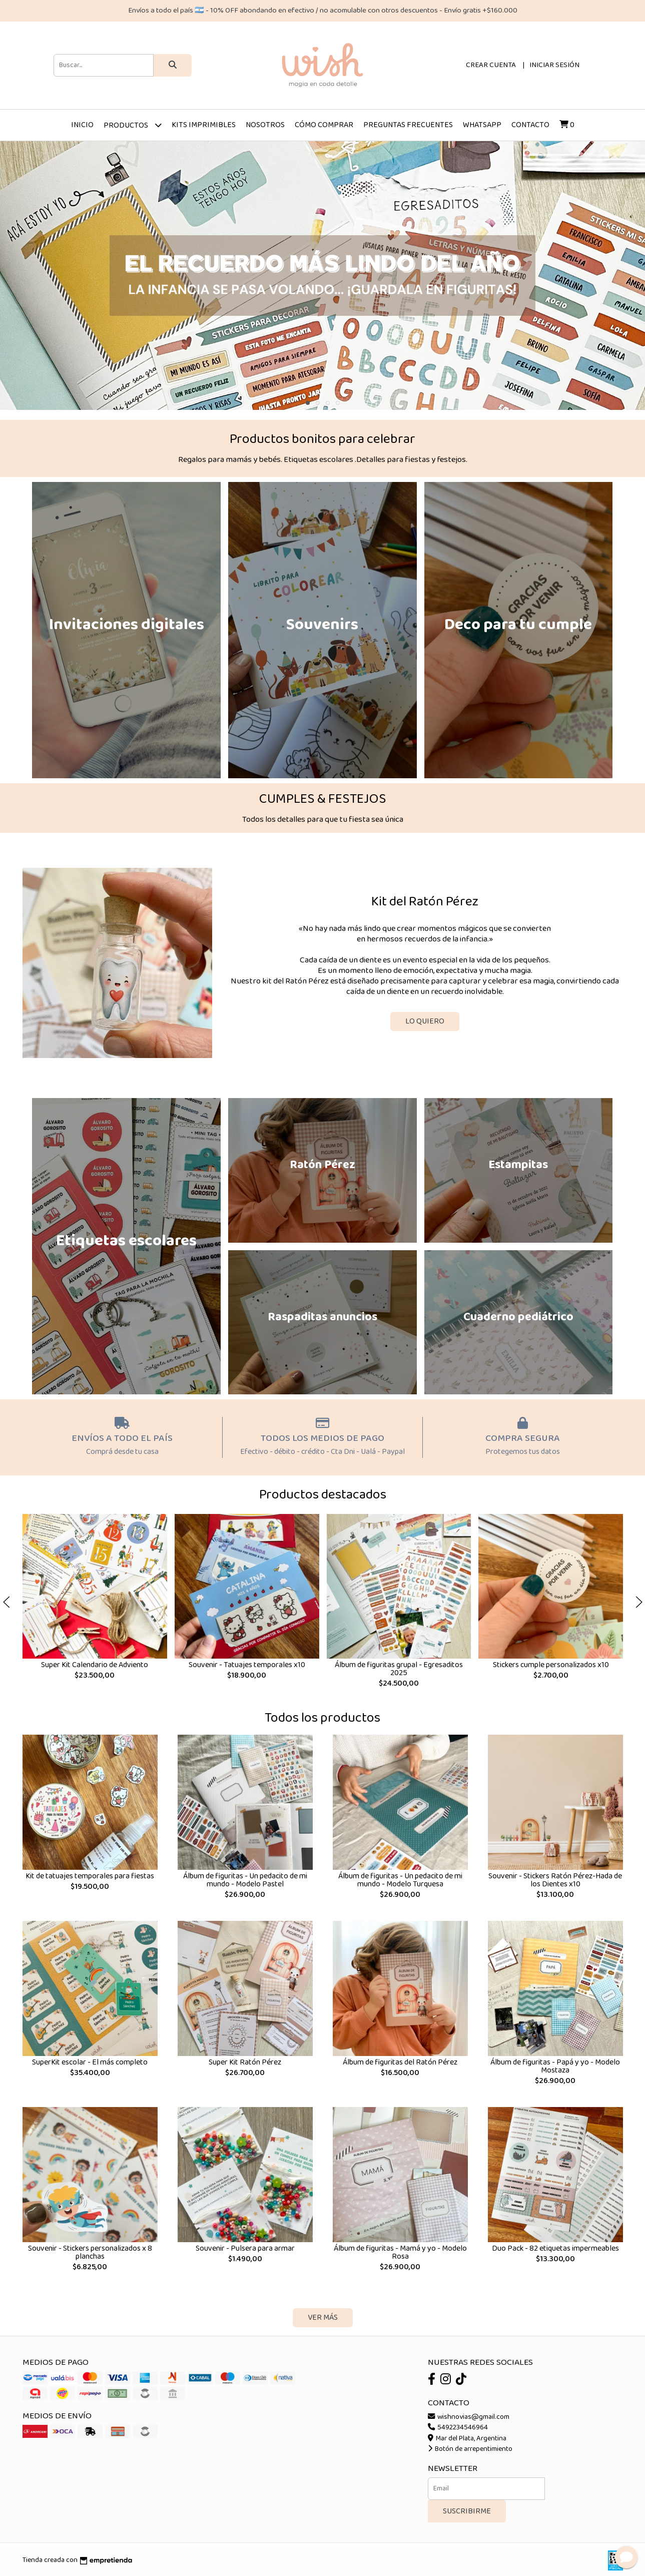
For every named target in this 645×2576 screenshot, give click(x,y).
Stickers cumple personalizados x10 (550, 1665)
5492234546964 (458, 2427)
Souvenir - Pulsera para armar (245, 2248)
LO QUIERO (424, 1021)
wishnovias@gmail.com (468, 2417)
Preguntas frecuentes (408, 125)
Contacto (530, 125)
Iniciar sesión (554, 65)
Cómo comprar (324, 125)
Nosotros (265, 125)
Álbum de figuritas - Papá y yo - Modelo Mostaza (555, 2066)
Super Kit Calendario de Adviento (94, 1665)
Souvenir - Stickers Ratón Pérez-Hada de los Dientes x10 (555, 1880)
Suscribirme (467, 2511)
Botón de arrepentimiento (470, 2449)
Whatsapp (482, 125)
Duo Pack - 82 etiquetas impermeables (555, 2248)
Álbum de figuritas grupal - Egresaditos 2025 (398, 1669)
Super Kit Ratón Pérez (245, 2062)
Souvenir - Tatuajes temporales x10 (246, 1665)
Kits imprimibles (204, 125)
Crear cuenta (491, 65)
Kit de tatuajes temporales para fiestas (90, 1876)
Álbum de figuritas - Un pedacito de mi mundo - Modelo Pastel (245, 1880)
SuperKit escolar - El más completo (90, 2062)
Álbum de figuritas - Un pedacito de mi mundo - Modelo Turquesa (400, 1880)
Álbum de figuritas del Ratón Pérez (400, 2062)
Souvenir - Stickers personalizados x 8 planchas (90, 2252)
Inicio (82, 125)
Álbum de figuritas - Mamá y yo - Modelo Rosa (400, 2252)
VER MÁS (323, 2317)
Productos (133, 125)
